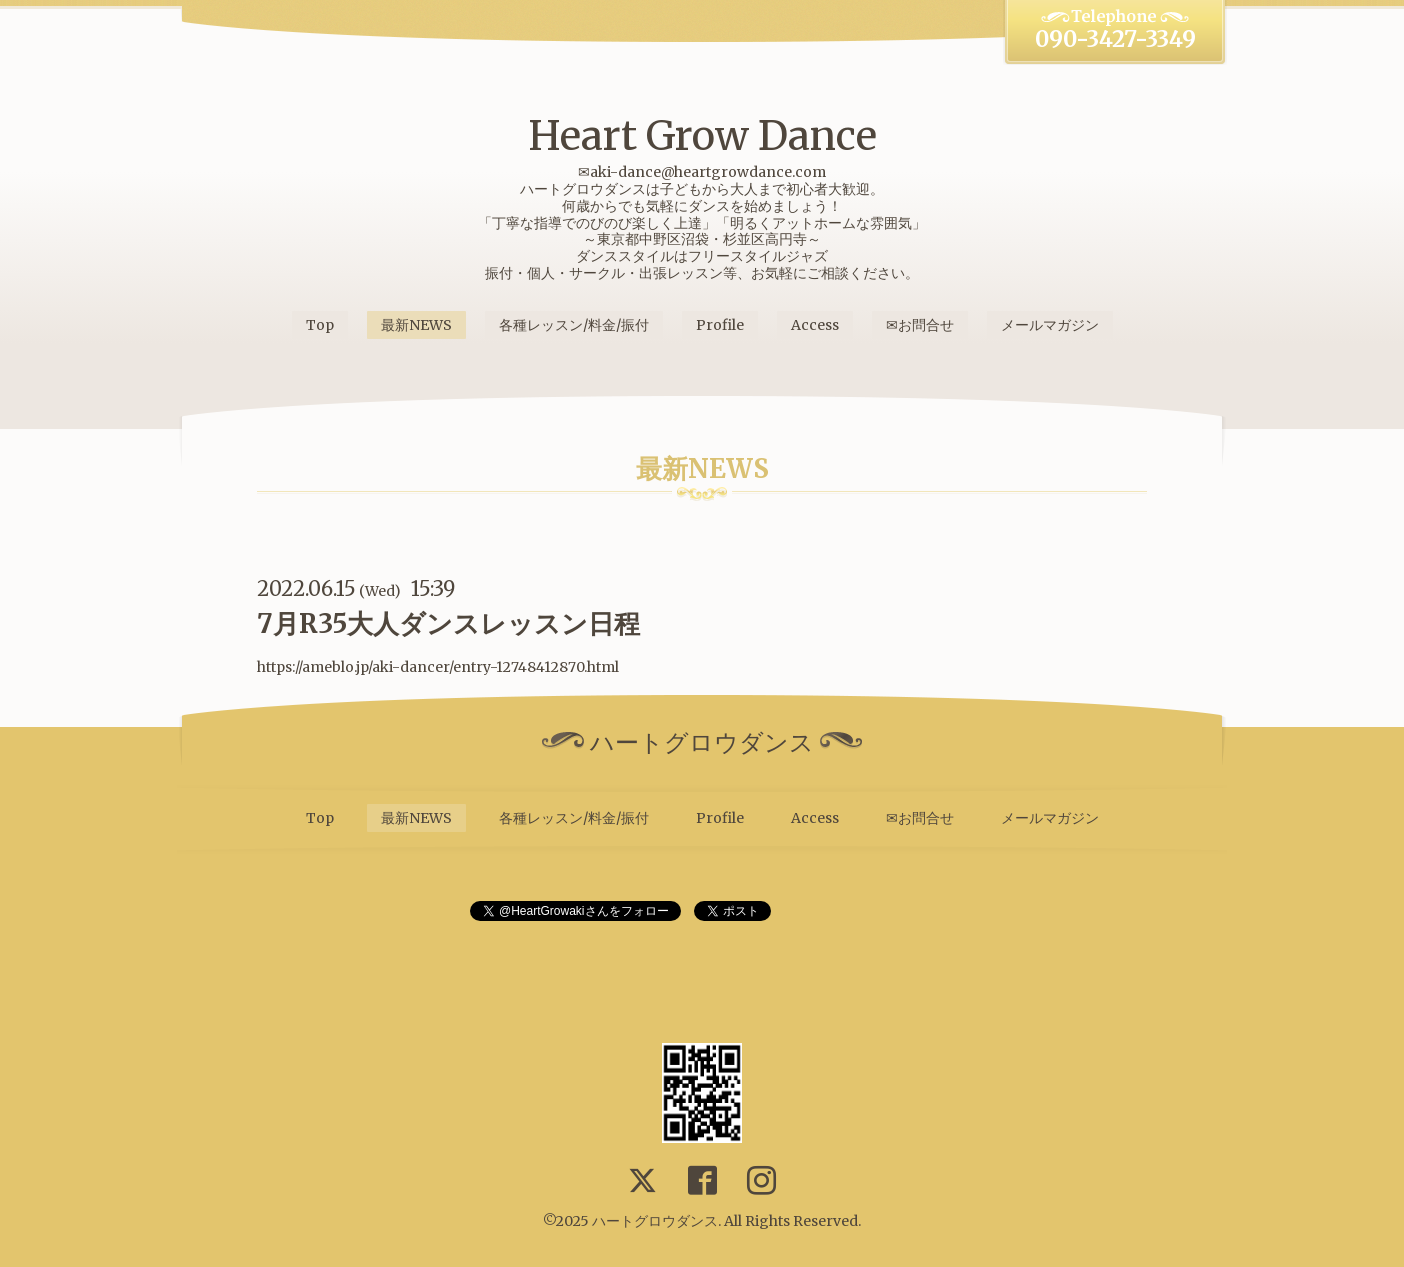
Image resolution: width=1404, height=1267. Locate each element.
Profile (720, 325)
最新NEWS (416, 325)
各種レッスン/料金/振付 (574, 325)
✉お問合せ (920, 325)
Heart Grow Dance (702, 136)
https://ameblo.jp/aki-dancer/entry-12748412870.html (438, 667)
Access (815, 325)
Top (320, 325)
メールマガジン (1050, 325)
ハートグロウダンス (655, 1221)
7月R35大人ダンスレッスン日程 (448, 623)
